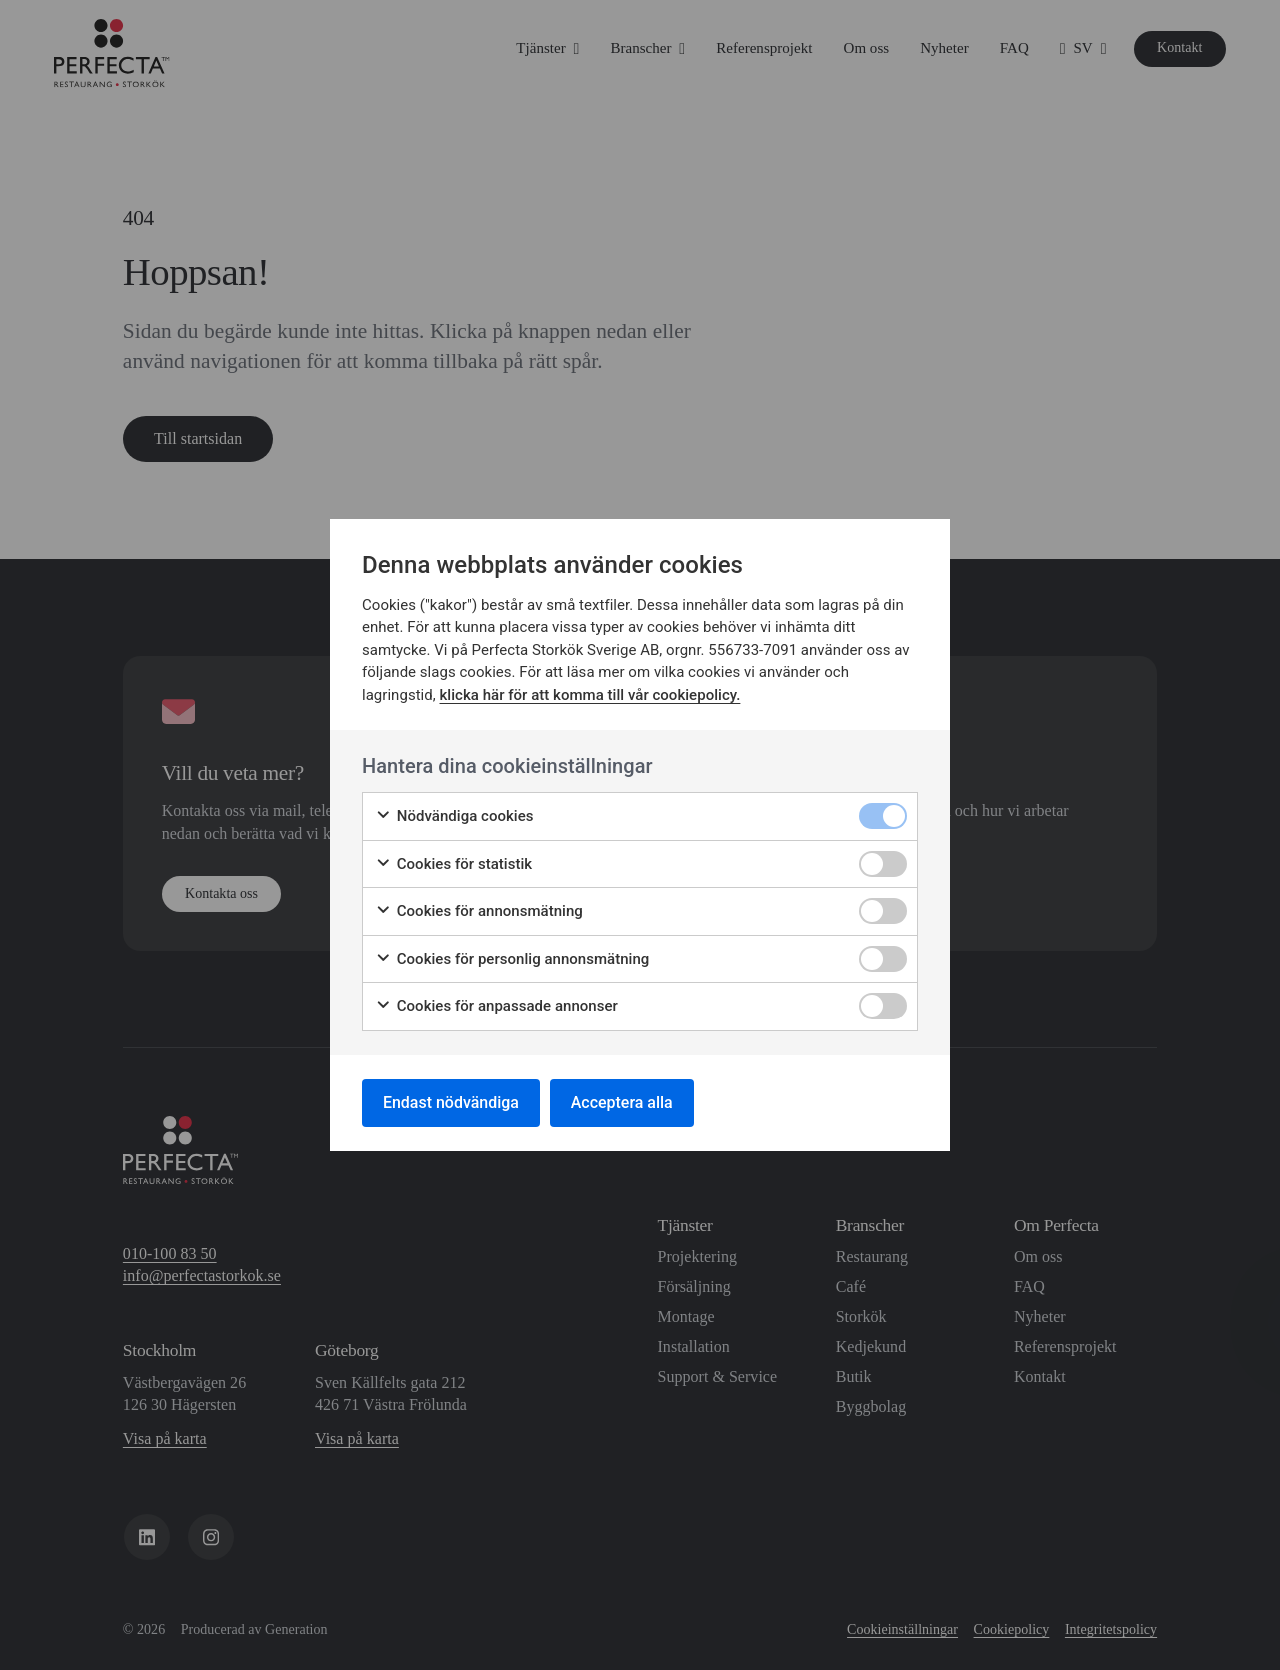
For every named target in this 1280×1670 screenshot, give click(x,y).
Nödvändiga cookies (454, 816)
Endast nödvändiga (451, 1102)
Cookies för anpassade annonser (496, 1006)
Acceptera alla (622, 1102)
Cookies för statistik (453, 864)
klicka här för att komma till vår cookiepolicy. (590, 695)
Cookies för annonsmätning (479, 911)
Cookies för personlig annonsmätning (512, 959)
